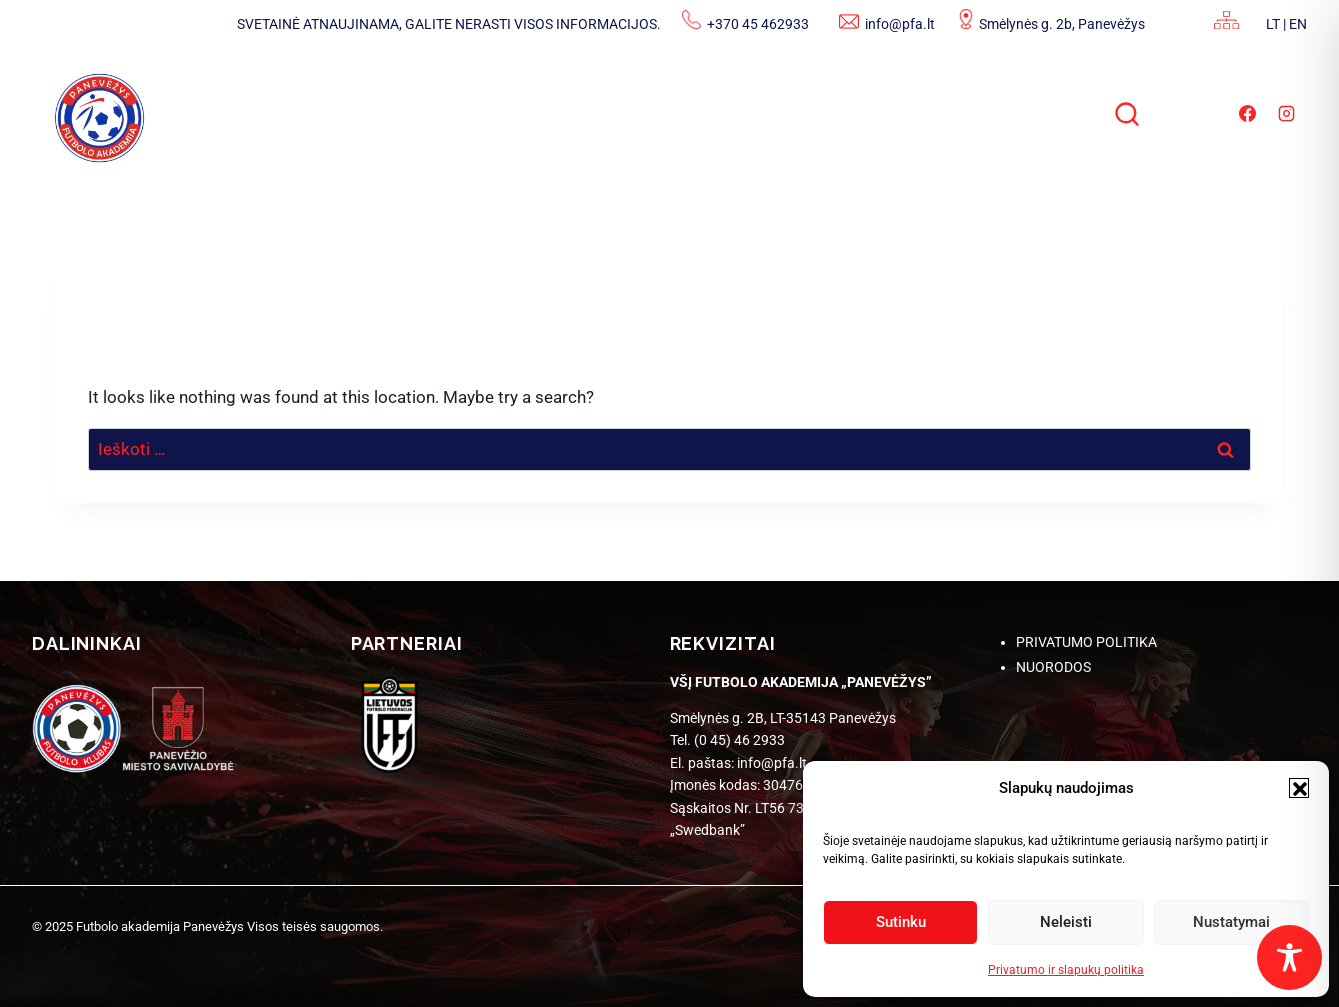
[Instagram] (1287, 113)
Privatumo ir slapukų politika (1066, 970)
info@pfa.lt (900, 24)
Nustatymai (1231, 922)
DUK (1052, 112)
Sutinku (901, 922)
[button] (1299, 788)
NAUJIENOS (333, 112)
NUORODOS (1053, 667)
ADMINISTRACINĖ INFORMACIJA (570, 112)
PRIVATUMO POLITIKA (1086, 642)
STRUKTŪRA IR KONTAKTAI (872, 112)
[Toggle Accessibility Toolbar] (1289, 957)
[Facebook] (1247, 113)
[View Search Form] (1129, 116)
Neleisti (1066, 922)
